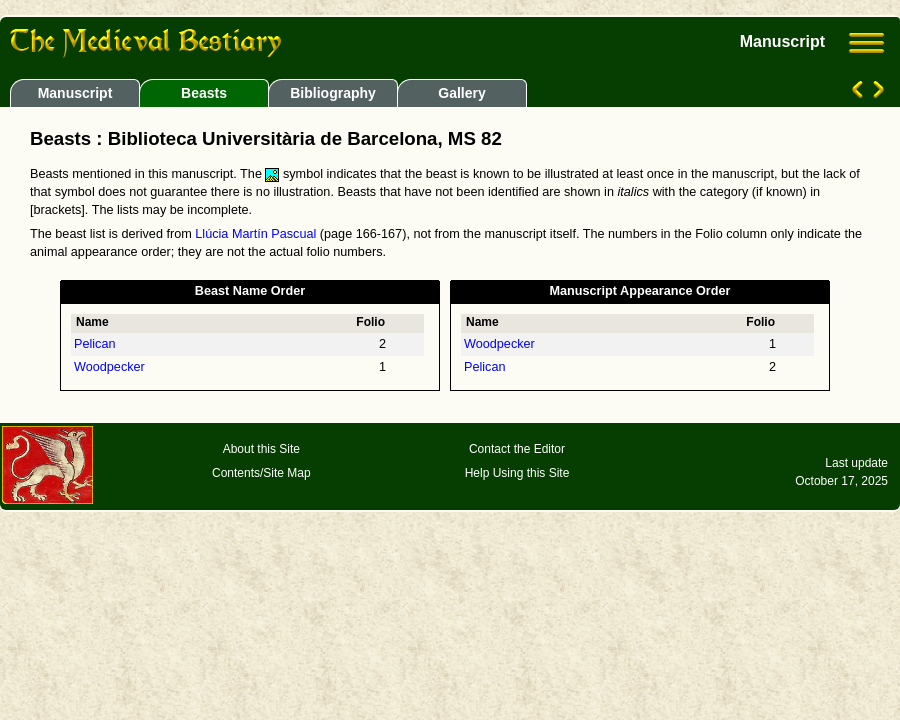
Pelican (95, 344)
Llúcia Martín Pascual (255, 234)
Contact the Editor (517, 449)
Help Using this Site (517, 473)
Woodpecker (109, 367)
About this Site (261, 449)
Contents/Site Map (261, 473)
